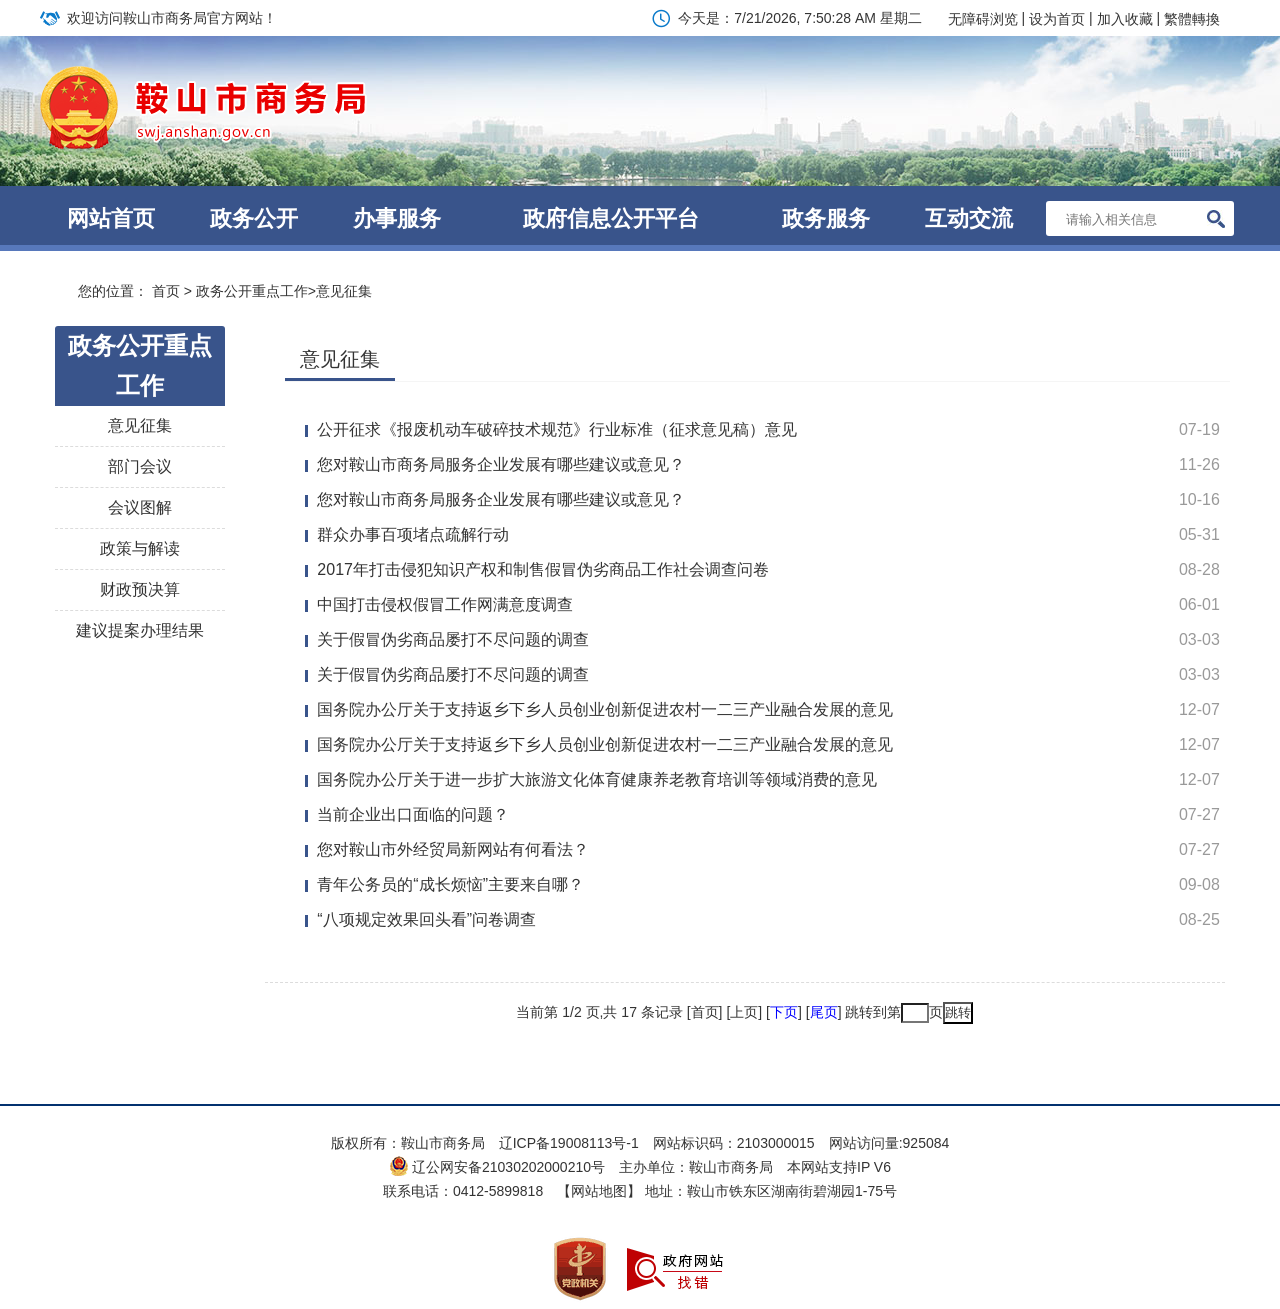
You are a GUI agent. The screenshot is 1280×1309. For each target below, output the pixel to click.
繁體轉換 (1192, 19)
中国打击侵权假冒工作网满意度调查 (445, 604)
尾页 (824, 1012)
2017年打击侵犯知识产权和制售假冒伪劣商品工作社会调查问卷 (543, 569)
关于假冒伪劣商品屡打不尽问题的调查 (453, 639)
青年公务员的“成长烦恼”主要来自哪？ (450, 884)
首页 (166, 291)
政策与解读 (140, 548)
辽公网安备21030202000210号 (497, 1167)
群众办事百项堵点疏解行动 (413, 534)
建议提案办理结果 (140, 630)
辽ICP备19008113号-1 (569, 1143)
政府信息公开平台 (611, 218)
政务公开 (254, 218)
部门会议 (140, 466)
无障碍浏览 (983, 19)
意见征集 (344, 291)
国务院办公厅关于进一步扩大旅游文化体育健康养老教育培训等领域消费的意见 (597, 779)
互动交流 (969, 218)
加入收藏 (1125, 19)
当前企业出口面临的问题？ (413, 814)
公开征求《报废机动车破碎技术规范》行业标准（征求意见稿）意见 (557, 429)
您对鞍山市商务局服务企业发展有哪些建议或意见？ (501, 464)
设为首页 (1057, 19)
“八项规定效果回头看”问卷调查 (426, 919)
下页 (784, 1012)
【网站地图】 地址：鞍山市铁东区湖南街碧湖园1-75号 (727, 1191)
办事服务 (397, 218)
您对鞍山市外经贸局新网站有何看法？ (453, 849)
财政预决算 (140, 589)
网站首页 (111, 218)
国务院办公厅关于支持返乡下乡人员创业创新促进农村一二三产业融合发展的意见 (605, 709)
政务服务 (826, 218)
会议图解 (140, 507)
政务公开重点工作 (252, 291)
